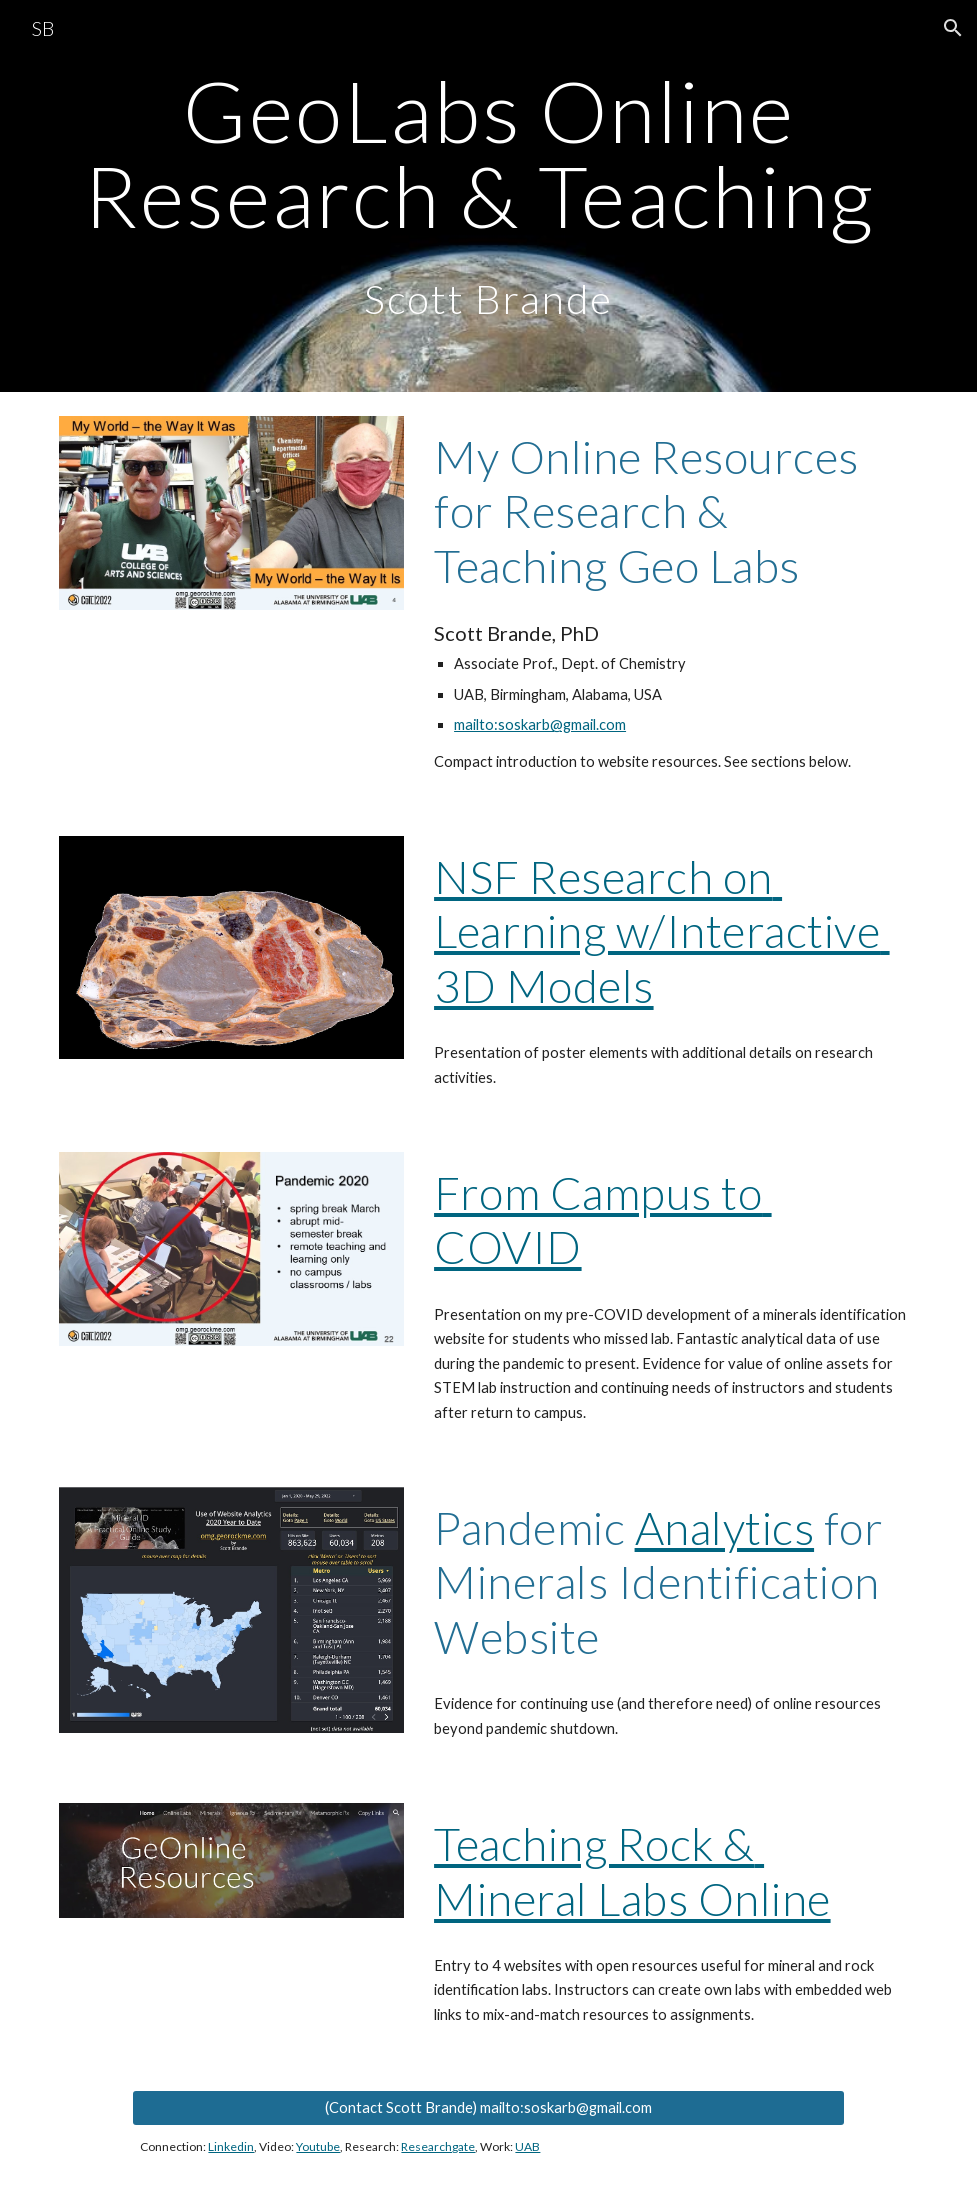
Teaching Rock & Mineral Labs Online (632, 1870)
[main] (488, 196)
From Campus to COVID (603, 1219)
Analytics (725, 1527)
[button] (953, 28)
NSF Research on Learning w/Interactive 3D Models (662, 931)
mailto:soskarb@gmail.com (540, 724)
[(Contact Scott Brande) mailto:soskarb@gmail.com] (488, 2107)
